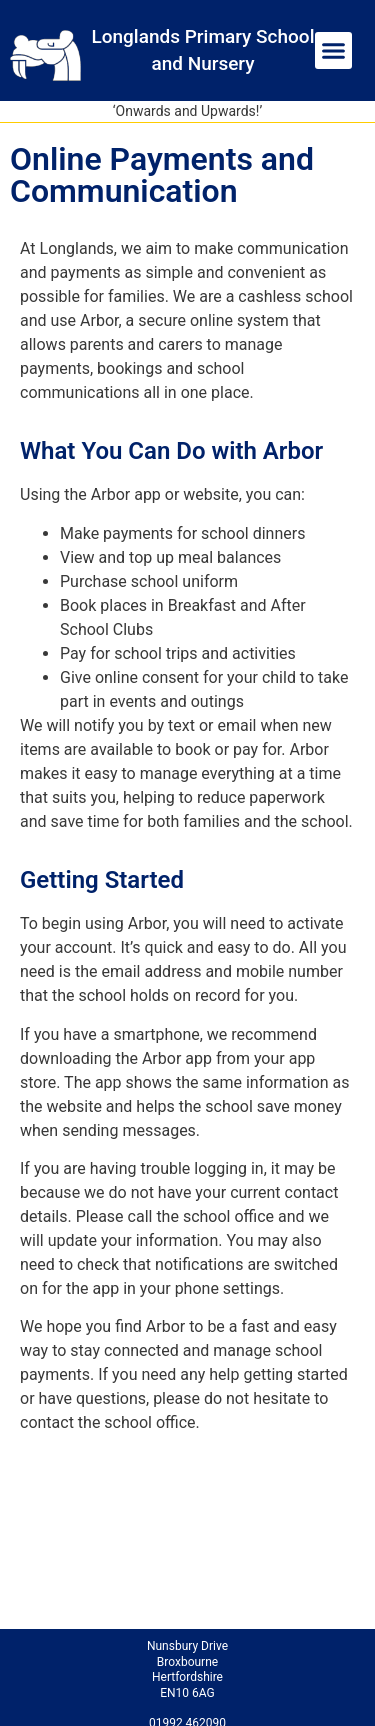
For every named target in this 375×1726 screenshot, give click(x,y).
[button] (334, 51)
